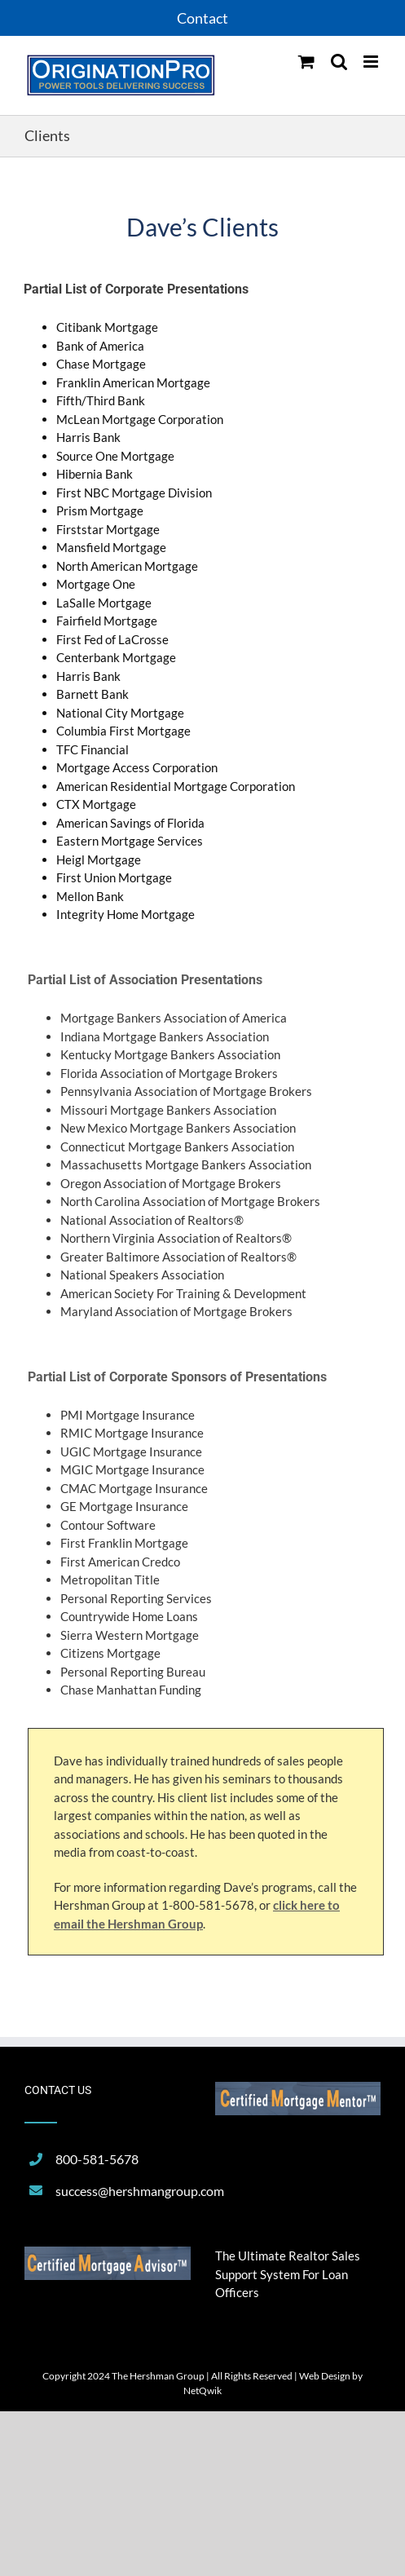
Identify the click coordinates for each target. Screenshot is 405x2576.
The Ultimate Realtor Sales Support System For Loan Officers (287, 2274)
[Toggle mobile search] (339, 61)
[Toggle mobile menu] (372, 61)
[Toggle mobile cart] (306, 61)
